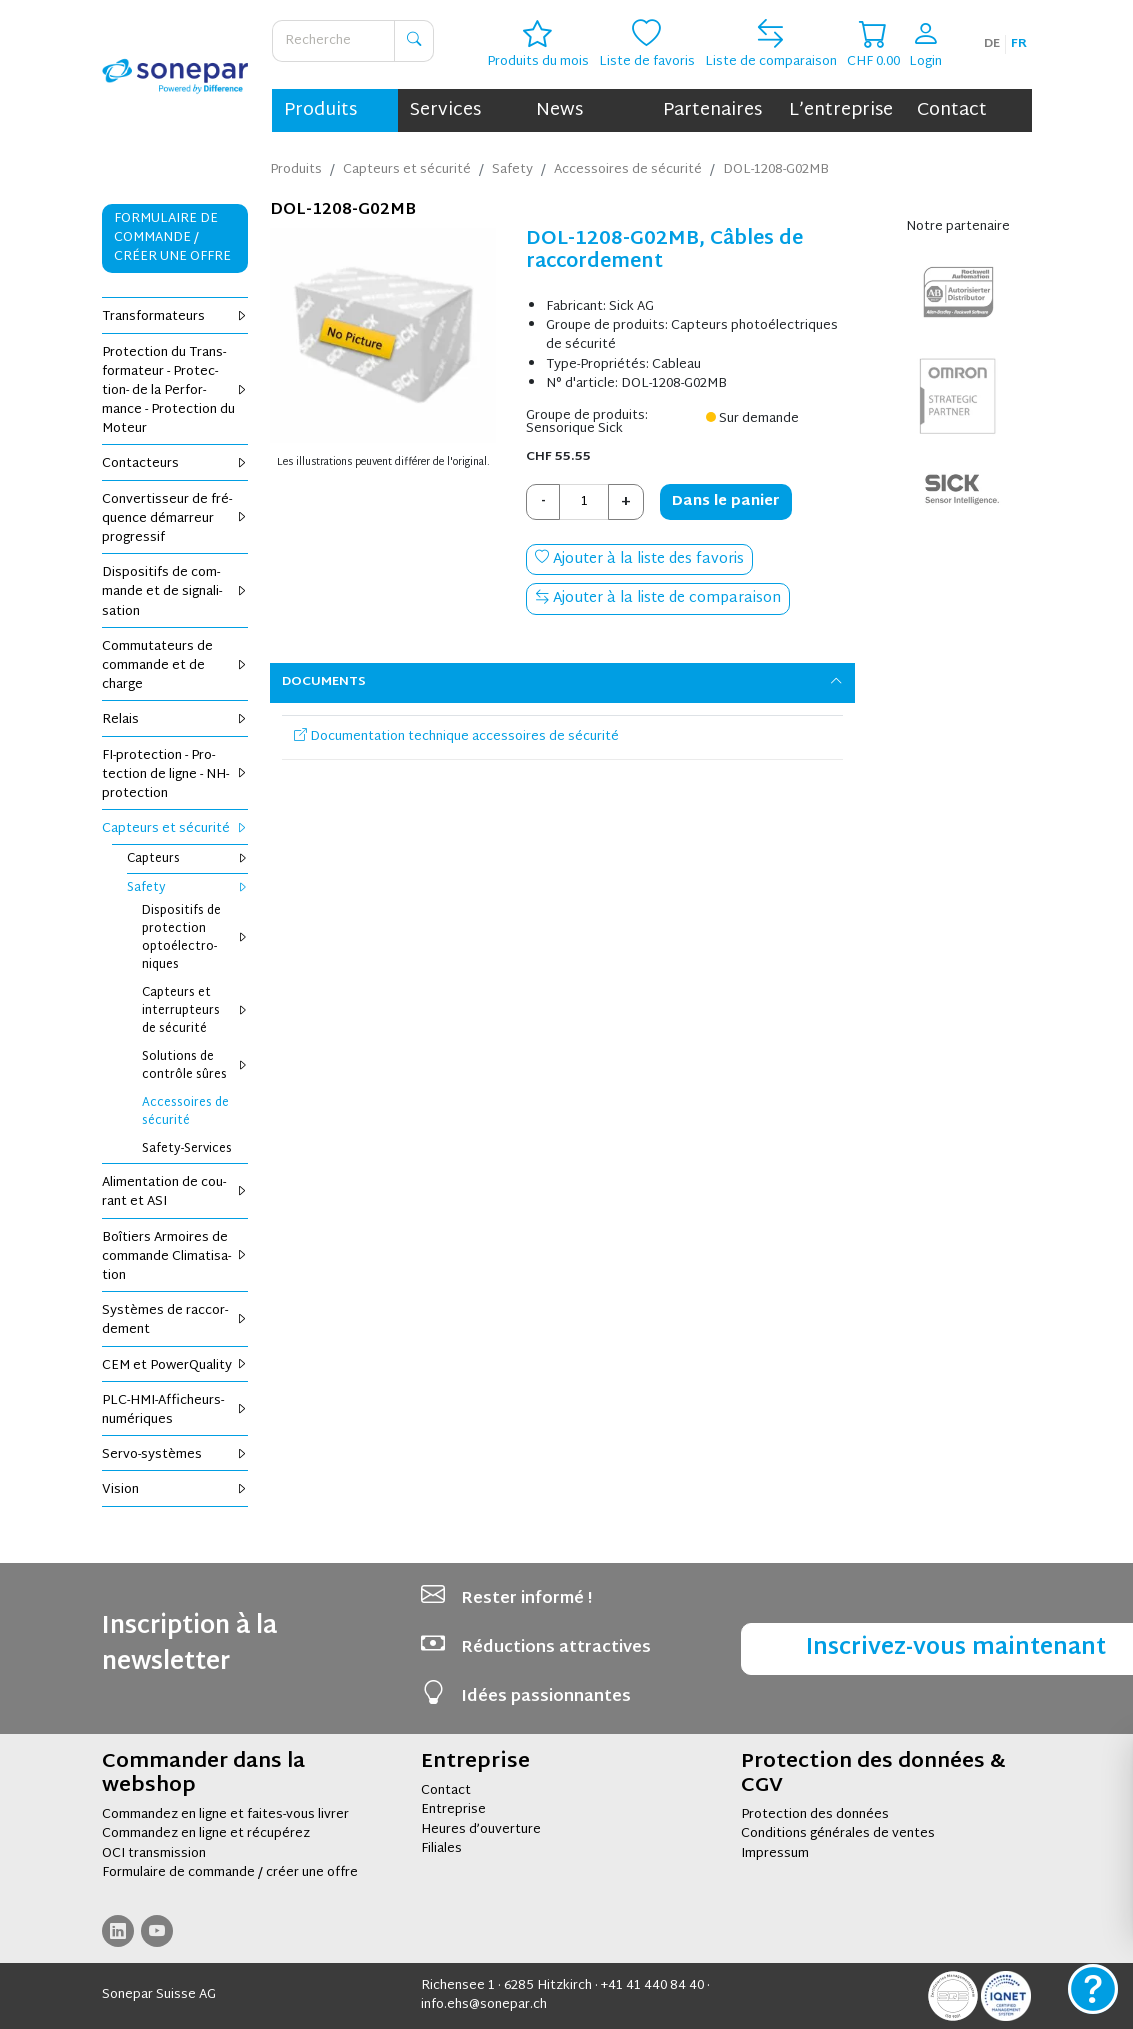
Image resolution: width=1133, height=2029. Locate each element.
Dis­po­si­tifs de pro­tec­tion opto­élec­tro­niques (195, 938)
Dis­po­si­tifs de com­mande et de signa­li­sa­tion (175, 592)
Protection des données (815, 1815)
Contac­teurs (175, 464)
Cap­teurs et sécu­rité (175, 829)
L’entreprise (841, 110)
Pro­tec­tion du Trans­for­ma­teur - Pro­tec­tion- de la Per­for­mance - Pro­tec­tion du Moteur (175, 391)
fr (1019, 44)
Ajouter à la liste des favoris (639, 559)
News (559, 110)
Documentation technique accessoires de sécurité (456, 737)
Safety (188, 888)
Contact (952, 110)
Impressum (775, 1854)
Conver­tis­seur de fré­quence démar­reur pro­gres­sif (175, 519)
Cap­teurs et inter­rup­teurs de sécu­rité (195, 1011)
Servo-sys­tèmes (175, 1455)
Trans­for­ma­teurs (175, 317)
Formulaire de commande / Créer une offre (172, 238)
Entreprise (453, 1810)
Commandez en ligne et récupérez (206, 1834)
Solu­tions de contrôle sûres (195, 1066)
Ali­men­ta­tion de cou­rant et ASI (175, 1192)
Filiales (441, 1849)
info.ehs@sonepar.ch (484, 2005)
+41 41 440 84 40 (652, 1986)
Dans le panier (726, 501)
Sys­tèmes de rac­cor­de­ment (175, 1320)
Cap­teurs (188, 859)
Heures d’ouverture (481, 1830)
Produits (320, 110)
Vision (175, 1490)
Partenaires (712, 110)
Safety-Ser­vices (187, 1149)
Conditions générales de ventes (838, 1834)
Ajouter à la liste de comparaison (658, 598)
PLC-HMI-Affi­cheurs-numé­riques (175, 1410)
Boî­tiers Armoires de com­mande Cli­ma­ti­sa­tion (175, 1257)
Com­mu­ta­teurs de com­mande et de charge (175, 666)
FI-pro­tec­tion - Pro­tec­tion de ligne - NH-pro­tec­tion (175, 775)
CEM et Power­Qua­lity (175, 1366)
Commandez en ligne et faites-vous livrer (225, 1815)
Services (445, 110)
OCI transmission (154, 1854)
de (992, 44)
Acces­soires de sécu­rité (185, 1112)
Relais (175, 720)
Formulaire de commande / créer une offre (230, 1873)
